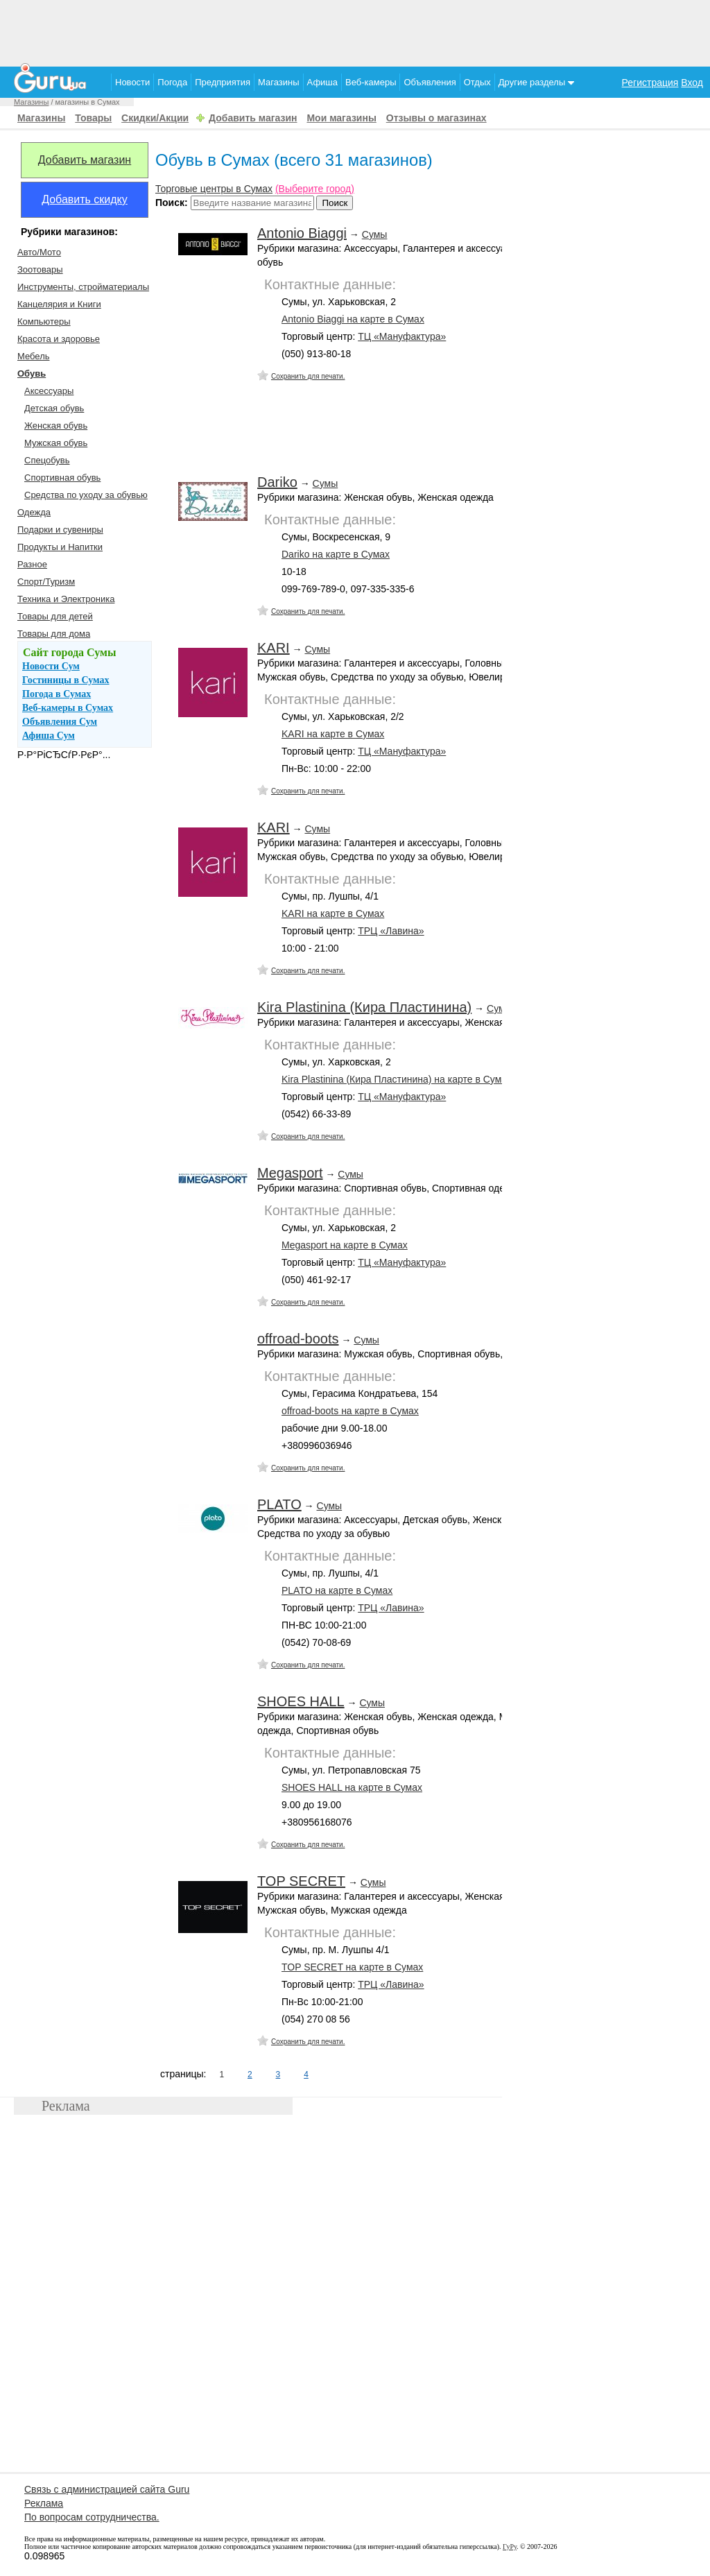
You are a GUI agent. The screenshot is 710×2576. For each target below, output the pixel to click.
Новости (132, 82)
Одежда (34, 512)
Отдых (477, 82)
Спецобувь (47, 460)
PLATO (279, 1504)
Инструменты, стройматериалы (83, 287)
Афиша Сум (48, 735)
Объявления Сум (59, 721)
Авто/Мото (39, 252)
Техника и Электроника (65, 599)
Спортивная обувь (62, 477)
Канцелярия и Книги (59, 304)
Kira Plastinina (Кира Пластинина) (364, 1007)
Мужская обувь (55, 443)
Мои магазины (341, 117)
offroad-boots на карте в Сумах (350, 1410)
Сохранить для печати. (308, 376)
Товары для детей (55, 616)
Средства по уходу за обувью (86, 495)
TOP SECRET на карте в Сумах (352, 1967)
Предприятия (222, 82)
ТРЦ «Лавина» (391, 930)
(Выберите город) (314, 188)
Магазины (279, 82)
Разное (32, 564)
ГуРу (510, 2546)
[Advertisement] (355, 31)
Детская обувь (54, 408)
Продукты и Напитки (60, 547)
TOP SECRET (301, 1881)
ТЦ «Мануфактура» (402, 336)
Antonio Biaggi (302, 233)
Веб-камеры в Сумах (67, 708)
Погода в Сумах (56, 694)
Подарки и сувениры (60, 529)
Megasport (290, 1172)
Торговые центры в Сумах (213, 188)
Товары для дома (53, 633)
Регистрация (650, 82)
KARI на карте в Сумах (333, 733)
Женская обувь (55, 425)
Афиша (322, 82)
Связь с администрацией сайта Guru (106, 2489)
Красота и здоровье (58, 339)
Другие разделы (536, 82)
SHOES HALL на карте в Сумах (352, 1787)
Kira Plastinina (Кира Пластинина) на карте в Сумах (397, 1079)
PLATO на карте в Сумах (337, 1590)
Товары (93, 117)
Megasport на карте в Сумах (345, 1245)
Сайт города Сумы (69, 652)
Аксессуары (48, 391)
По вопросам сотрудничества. (91, 2517)
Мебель (33, 356)
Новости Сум (51, 666)
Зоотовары (40, 269)
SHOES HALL (301, 1701)
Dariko (277, 482)
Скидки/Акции (155, 117)
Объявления (430, 82)
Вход (692, 82)
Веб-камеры (370, 82)
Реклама (43, 2503)
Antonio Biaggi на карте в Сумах (353, 319)
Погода (172, 82)
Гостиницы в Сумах (66, 680)
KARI (273, 647)
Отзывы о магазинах (436, 117)
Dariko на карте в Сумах (336, 554)
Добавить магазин (253, 117)
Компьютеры (44, 321)
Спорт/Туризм (46, 581)
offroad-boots (298, 1338)
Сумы (375, 234)
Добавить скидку (85, 199)
